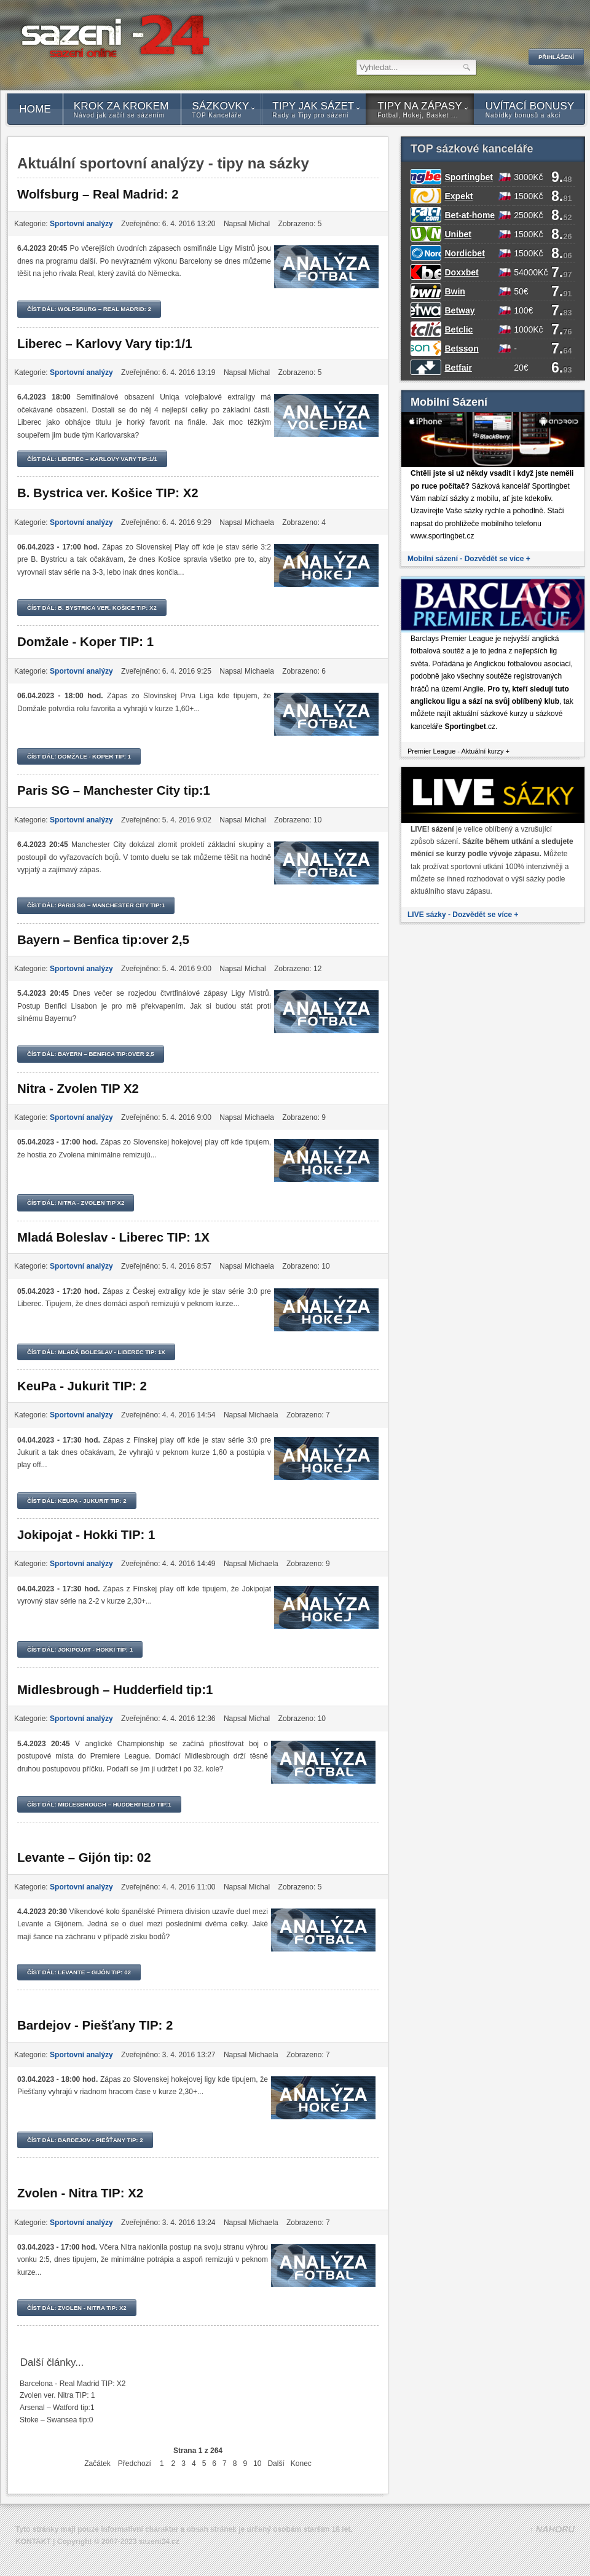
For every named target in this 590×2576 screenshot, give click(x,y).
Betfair (457, 367)
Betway (459, 310)
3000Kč (528, 177)
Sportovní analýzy (81, 223)
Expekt (458, 196)
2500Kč (528, 215)
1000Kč (528, 329)
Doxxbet (461, 272)
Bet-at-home (469, 215)
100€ (523, 310)
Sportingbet (468, 177)
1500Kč (528, 196)
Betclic (458, 329)
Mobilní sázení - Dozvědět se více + (468, 558)
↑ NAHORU (552, 2529)
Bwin (454, 291)
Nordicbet (464, 253)
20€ (521, 367)
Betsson (461, 348)
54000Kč (531, 272)
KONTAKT (33, 2541)
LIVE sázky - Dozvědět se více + (462, 914)
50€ (521, 291)
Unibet (457, 234)
